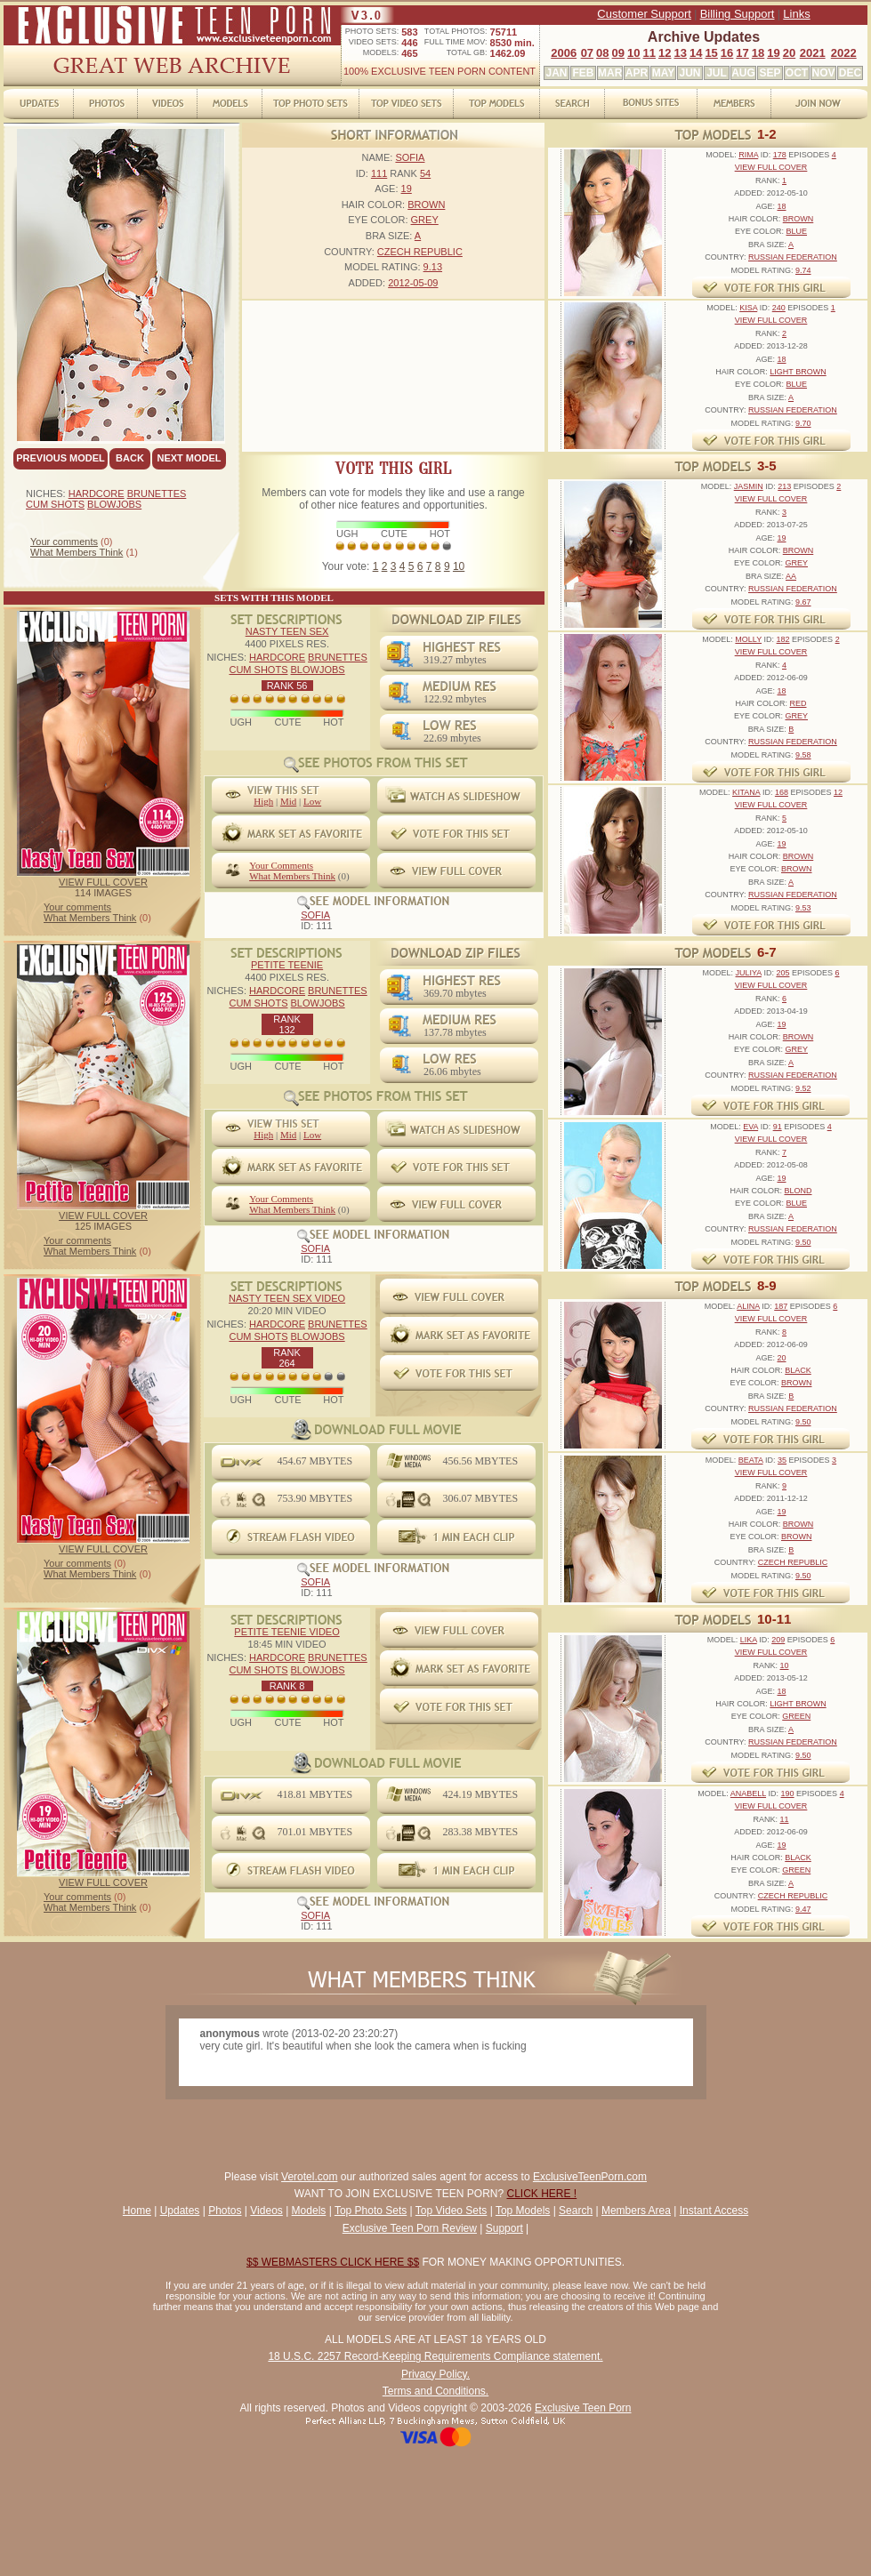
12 (664, 53)
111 (379, 173)
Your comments (64, 541)
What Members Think (76, 552)
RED (798, 703)
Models (309, 2210)
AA (791, 576)
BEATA (750, 1460)
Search (576, 2210)
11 (649, 53)
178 (779, 154)
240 (779, 307)
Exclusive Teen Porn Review (410, 2228)
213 (784, 486)
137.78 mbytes (455, 1032)
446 (409, 42)
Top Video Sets (451, 2210)
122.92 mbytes (455, 699)
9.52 (803, 1088)
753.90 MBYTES (314, 1498)
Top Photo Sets (371, 2210)
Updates (180, 2210)
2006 (564, 53)
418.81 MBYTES (314, 1794)
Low (312, 801)
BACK (130, 458)
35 (782, 1460)
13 (679, 53)
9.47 (803, 1909)
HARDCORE (97, 493)
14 (696, 53)
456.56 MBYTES (480, 1461)
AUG (743, 73)
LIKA (748, 1639)
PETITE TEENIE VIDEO (286, 1631)
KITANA (746, 792)
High (263, 801)
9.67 (803, 602)
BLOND (797, 1190)
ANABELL (748, 1793)
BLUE (797, 231)
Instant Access (714, 2210)
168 (781, 792)
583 (409, 32)
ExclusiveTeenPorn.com (590, 2177)
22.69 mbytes (452, 738)
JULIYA (749, 972)
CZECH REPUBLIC (420, 251)
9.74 (803, 270)
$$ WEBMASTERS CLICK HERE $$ (332, 2262)
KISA (748, 307)
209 (778, 1639)
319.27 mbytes (455, 660)
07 (587, 53)
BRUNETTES (157, 493)
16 (727, 53)
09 (618, 53)
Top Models (523, 2210)
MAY (663, 73)
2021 (813, 53)
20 (789, 53)
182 (783, 639)
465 (409, 53)
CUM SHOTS (55, 504)
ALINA (748, 1306)
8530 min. (512, 42)
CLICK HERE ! (542, 2193)
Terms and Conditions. (435, 2391)
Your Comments (281, 865)
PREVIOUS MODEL (60, 458)
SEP (769, 73)
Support (504, 2228)
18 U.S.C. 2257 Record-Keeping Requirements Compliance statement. (435, 2356)
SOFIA (409, 157)
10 (633, 53)
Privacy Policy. (435, 2374)
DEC (850, 73)
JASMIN (748, 486)
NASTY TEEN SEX (287, 631)
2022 (844, 53)
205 (782, 972)
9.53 (803, 907)
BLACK (798, 1370)
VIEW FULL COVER (103, 882)
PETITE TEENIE (287, 964)
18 (758, 53)
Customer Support (644, 13)
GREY (425, 219)
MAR (610, 73)
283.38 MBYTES (480, 1832)
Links (796, 13)
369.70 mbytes (455, 993)
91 (777, 1126)
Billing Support (737, 13)
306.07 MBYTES (480, 1498)
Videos (266, 2210)
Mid (288, 801)
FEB (583, 73)
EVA (750, 1126)
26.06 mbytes (452, 1071)
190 (787, 1793)
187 (780, 1306)
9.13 (432, 266)
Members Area (636, 2210)
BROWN (426, 204)
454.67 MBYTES (314, 1461)
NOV (823, 73)
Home (137, 2210)
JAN (556, 73)
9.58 (803, 754)
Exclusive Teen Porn (583, 2408)
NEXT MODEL (189, 458)
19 (773, 53)
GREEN (796, 1716)
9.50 (803, 1242)
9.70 (803, 423)
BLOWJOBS (114, 504)
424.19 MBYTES (480, 1794)
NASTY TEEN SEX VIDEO (287, 1298)
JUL (716, 73)
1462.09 (508, 53)
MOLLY (748, 639)
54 (425, 173)
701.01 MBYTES (314, 1832)
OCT (797, 73)
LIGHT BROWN (798, 371)
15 (711, 53)
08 (602, 53)
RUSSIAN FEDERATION (792, 257)
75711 (504, 32)
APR (636, 73)
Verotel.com (309, 2177)
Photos (224, 2210)
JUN (689, 73)
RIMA (748, 154)
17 (742, 53)
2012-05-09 (413, 282)
